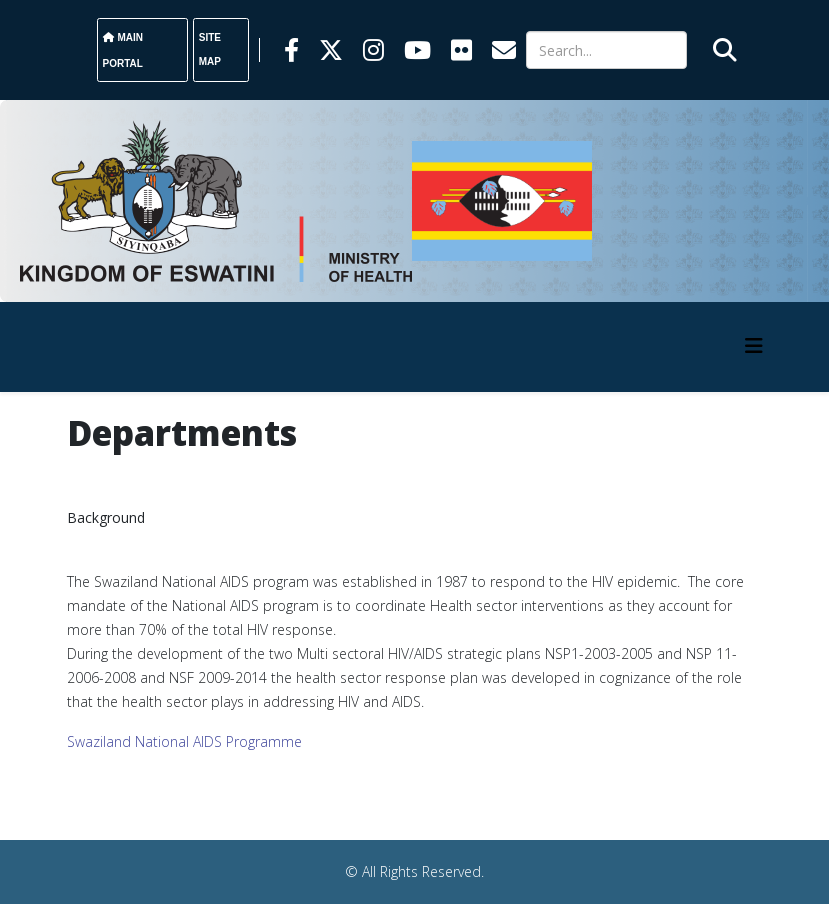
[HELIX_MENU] (754, 345)
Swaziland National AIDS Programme (184, 741)
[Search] (606, 50)
